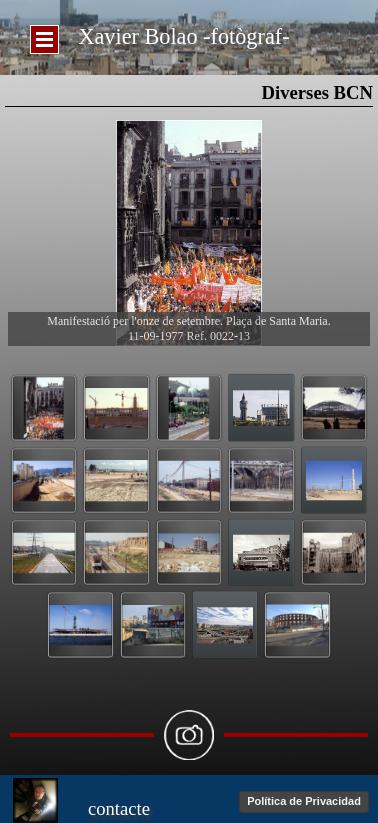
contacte (119, 808)
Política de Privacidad (304, 801)
